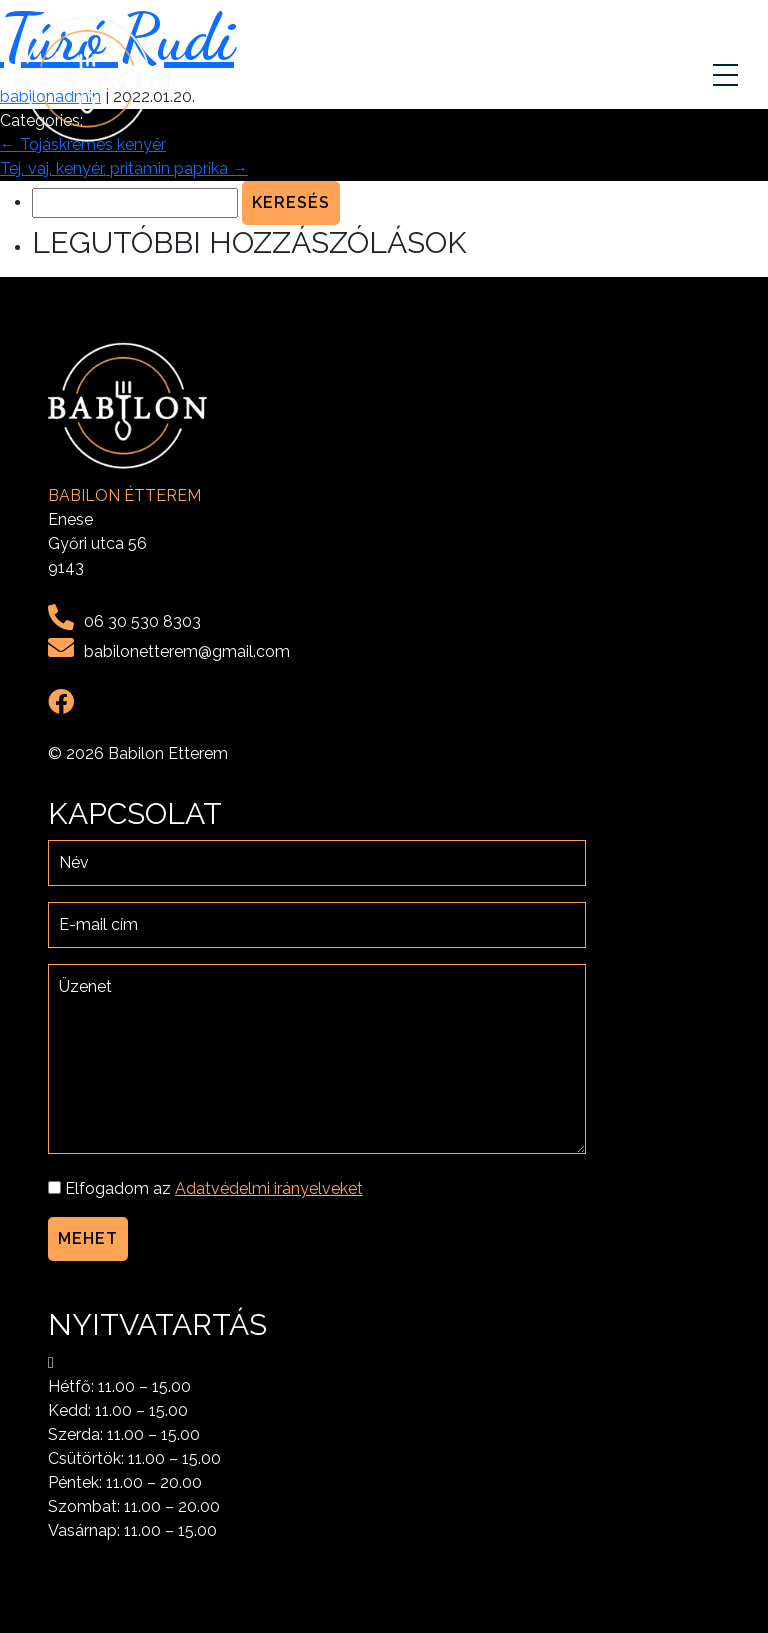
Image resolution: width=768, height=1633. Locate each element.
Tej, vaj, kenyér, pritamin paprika (124, 168)
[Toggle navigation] (728, 79)
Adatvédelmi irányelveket (269, 1188)
